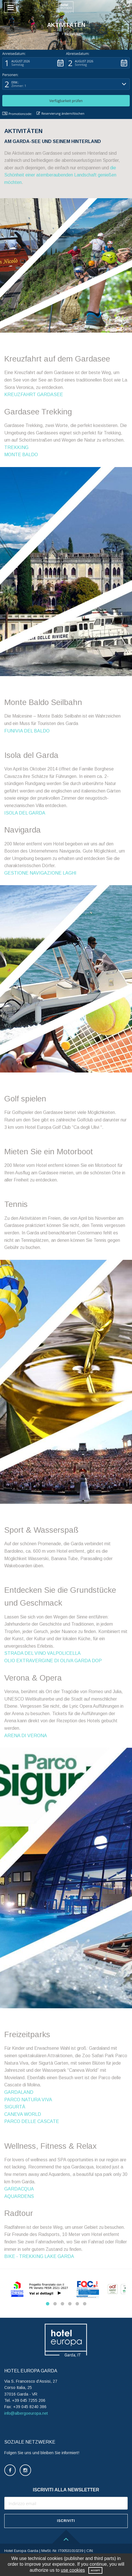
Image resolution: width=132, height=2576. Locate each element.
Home (54, 33)
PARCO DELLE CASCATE (31, 2121)
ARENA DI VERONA (25, 1735)
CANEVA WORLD (22, 2114)
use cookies (73, 2570)
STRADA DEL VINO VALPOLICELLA (42, 1653)
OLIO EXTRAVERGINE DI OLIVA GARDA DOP (53, 1660)
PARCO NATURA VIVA (28, 2099)
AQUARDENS (19, 2196)
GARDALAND (18, 2092)
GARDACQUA (19, 2188)
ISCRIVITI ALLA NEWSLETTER (66, 2489)
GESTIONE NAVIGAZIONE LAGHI (40, 873)
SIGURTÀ (14, 2106)
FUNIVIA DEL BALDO (27, 730)
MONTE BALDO (21, 454)
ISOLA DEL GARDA (24, 813)
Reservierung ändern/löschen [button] (60, 113)
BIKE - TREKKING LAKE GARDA (39, 2256)
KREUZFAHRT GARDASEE (33, 394)
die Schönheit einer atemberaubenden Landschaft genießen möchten (60, 175)
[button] (120, 7)
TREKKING (16, 447)
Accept (95, 2570)
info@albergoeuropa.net (26, 2413)
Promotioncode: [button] (17, 114)
